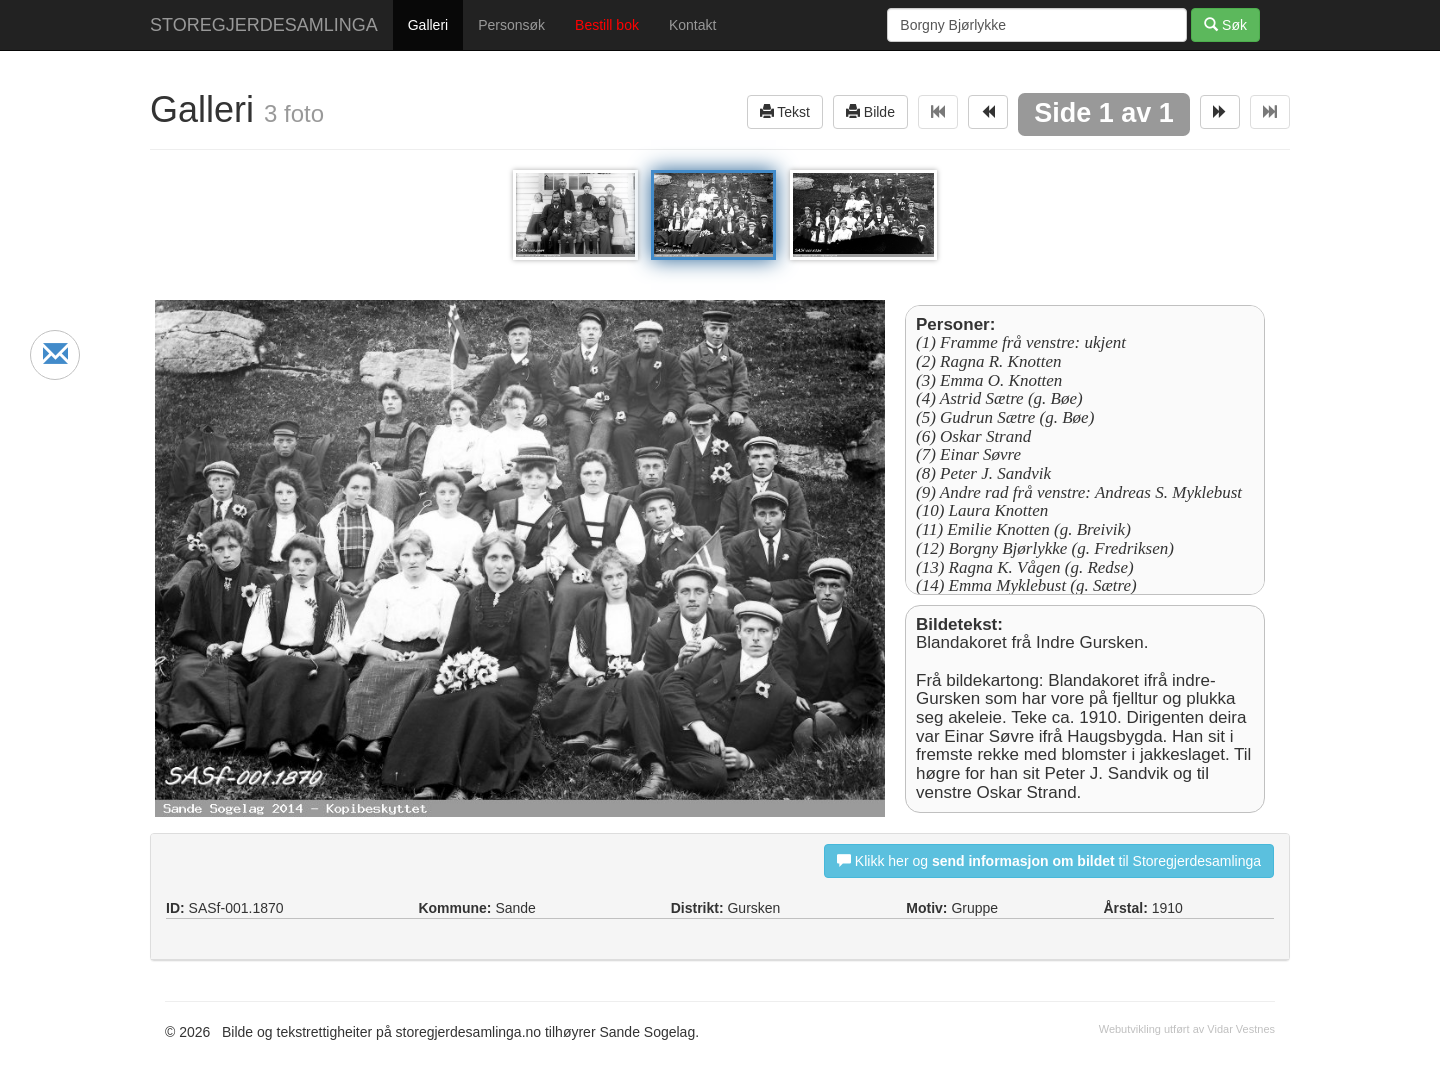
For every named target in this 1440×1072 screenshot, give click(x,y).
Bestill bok (607, 25)
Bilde (870, 111)
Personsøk (511, 25)
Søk (1225, 24)
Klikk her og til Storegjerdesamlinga (1049, 860)
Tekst (785, 111)
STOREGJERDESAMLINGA (264, 25)
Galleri (428, 25)
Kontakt (692, 25)
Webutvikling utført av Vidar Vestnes (1187, 1029)
